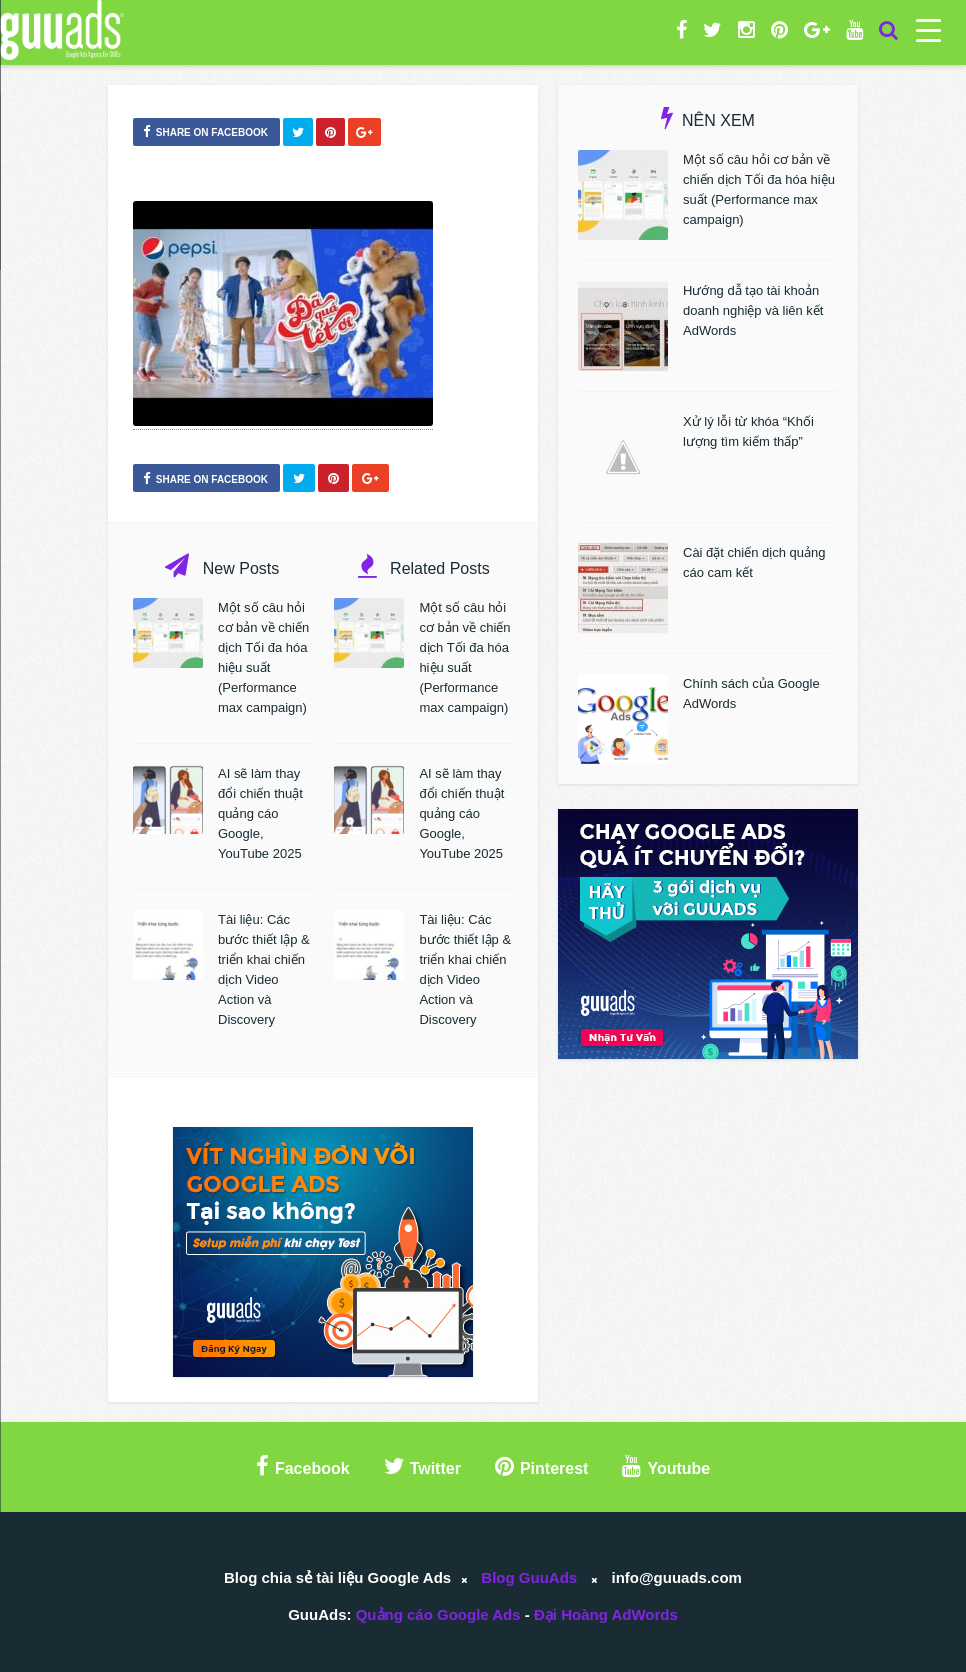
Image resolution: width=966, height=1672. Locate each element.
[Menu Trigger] (928, 29)
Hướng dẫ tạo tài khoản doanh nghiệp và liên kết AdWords (753, 310)
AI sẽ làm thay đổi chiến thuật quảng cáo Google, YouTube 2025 (260, 813)
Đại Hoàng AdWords (606, 1614)
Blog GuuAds (529, 1577)
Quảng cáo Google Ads (438, 1614)
